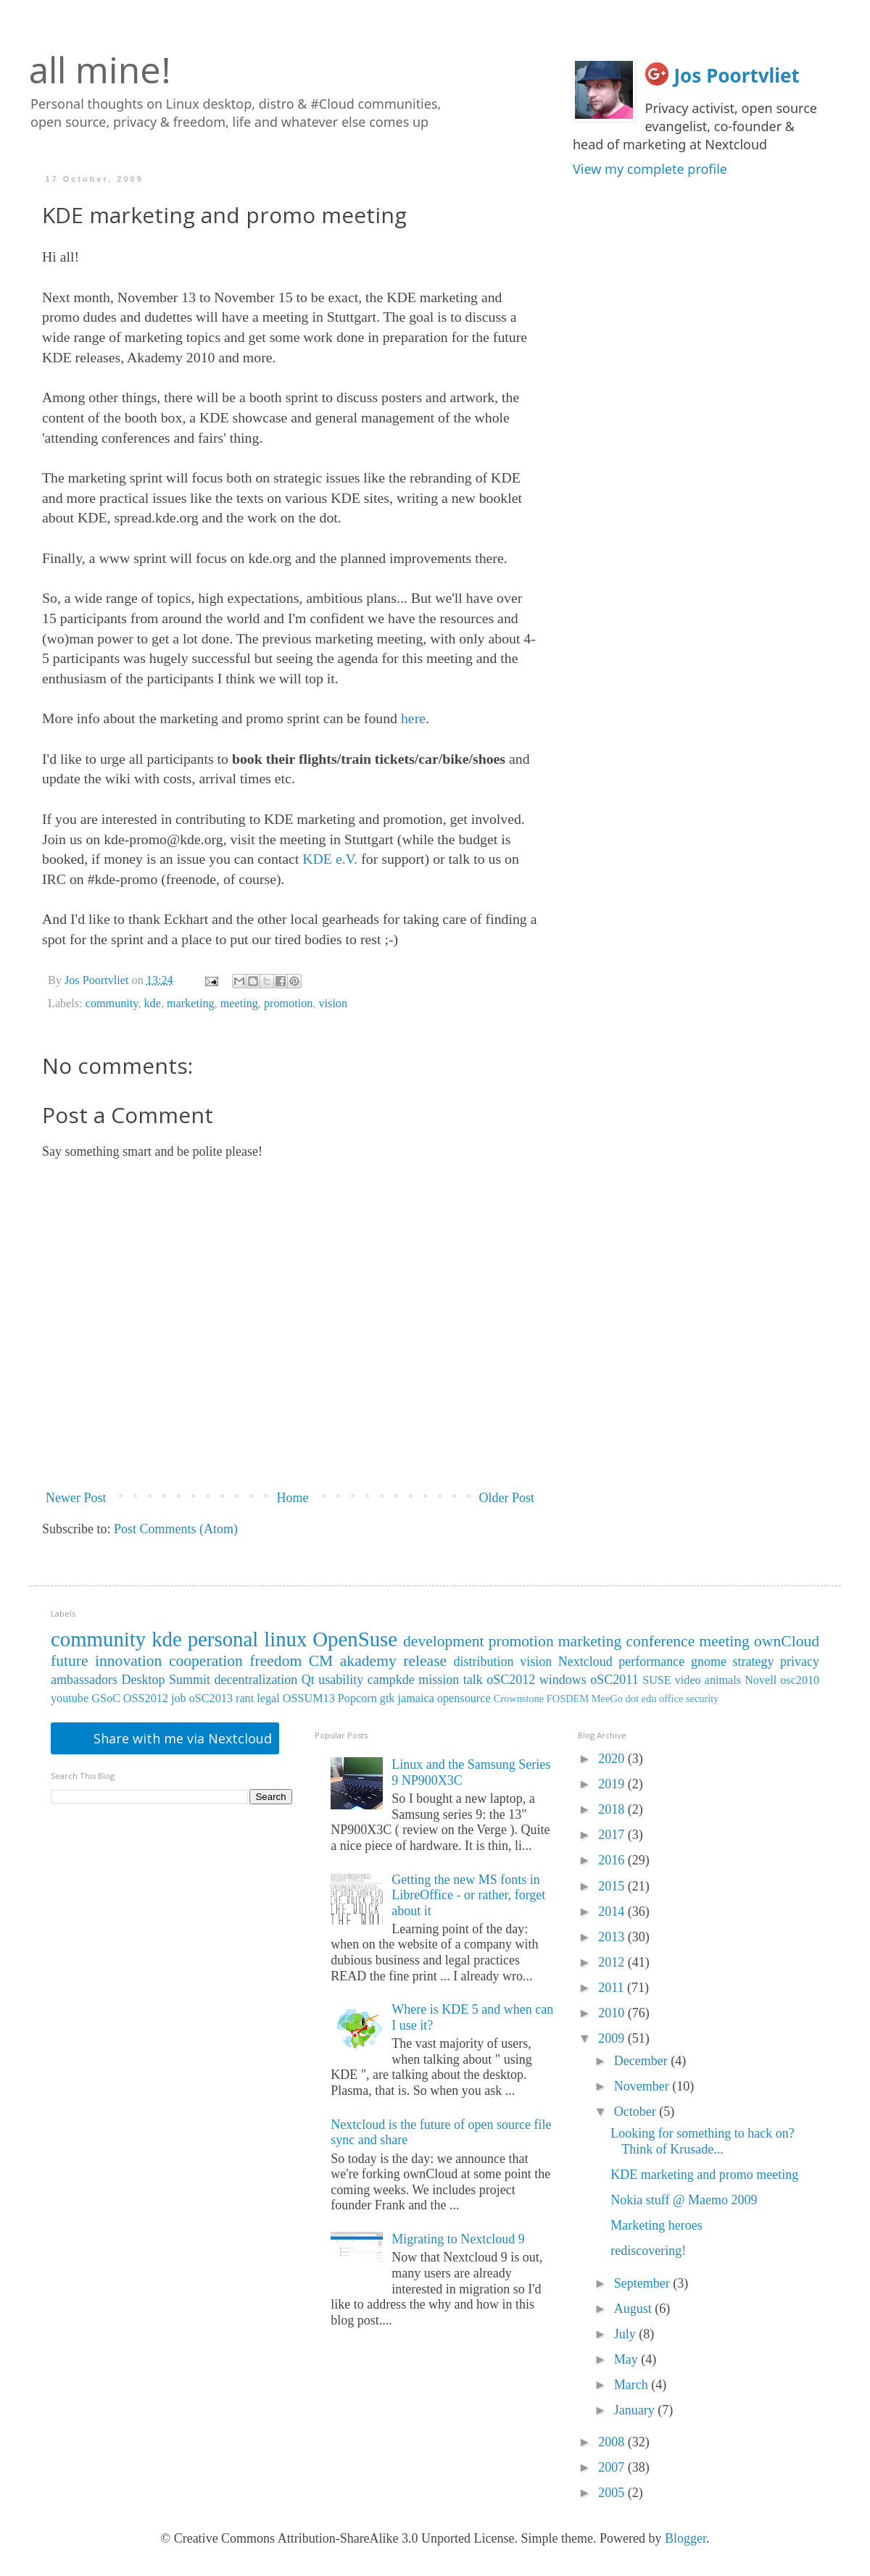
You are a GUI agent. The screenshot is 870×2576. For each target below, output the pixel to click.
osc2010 (799, 1680)
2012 (613, 1962)
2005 (613, 2492)
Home (293, 1498)
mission (438, 1679)
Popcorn (357, 1698)
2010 (613, 2013)
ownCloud (786, 1641)
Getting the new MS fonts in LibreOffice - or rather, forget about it (468, 1895)
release (425, 1661)
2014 (613, 1911)
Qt (308, 1679)
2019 (613, 1784)
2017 (613, 1834)
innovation (128, 1661)
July (626, 2334)
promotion (288, 1003)
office (671, 1698)
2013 (613, 1937)
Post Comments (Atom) (176, 1529)
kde (152, 1003)
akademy (368, 1661)
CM (321, 1661)
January (636, 2410)
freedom (275, 1661)
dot (632, 1698)
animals (723, 1680)
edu (649, 1698)
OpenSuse (354, 1639)
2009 (613, 2038)
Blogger (685, 2538)
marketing (191, 1003)
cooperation (206, 1661)
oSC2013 (211, 1698)
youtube (69, 1698)
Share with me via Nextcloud (181, 1738)
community (112, 1003)
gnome (708, 1661)
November (643, 2086)
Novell (760, 1680)
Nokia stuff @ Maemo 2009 (683, 2200)
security (702, 1698)
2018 (613, 1809)
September (643, 2283)
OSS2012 (145, 1698)
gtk (387, 1698)
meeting (239, 1003)
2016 (613, 1860)
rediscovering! (648, 2250)
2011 (612, 1987)
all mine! (100, 69)
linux (285, 1639)
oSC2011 (614, 1679)
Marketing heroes (656, 2225)
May (628, 2359)
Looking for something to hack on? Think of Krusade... (702, 2141)
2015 (613, 1886)
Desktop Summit (165, 1679)
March (632, 2384)
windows (563, 1679)
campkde (391, 1679)
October (636, 2111)
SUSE (656, 1680)
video (688, 1680)
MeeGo (607, 1698)
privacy (799, 1661)
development (443, 1641)
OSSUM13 (309, 1698)
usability (340, 1679)
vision (332, 1003)
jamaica (416, 1698)
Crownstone (519, 1698)
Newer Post (76, 1498)
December (642, 2061)
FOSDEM (568, 1698)
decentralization (255, 1679)
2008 (613, 2442)
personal (223, 1639)
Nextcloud (585, 1661)
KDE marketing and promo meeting (704, 2174)
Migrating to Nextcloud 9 (458, 2239)
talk (473, 1679)
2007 (613, 2467)
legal (268, 1698)
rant (245, 1698)
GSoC (105, 1698)
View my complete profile (650, 169)
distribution (484, 1661)
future (69, 1661)
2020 (613, 1758)
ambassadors (84, 1679)
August (634, 2308)
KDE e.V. (329, 859)
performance (651, 1661)
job (178, 1698)
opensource (464, 1698)
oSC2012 (510, 1679)
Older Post (507, 1498)
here (413, 718)
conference (660, 1641)
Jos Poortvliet (737, 75)
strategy (753, 1661)
